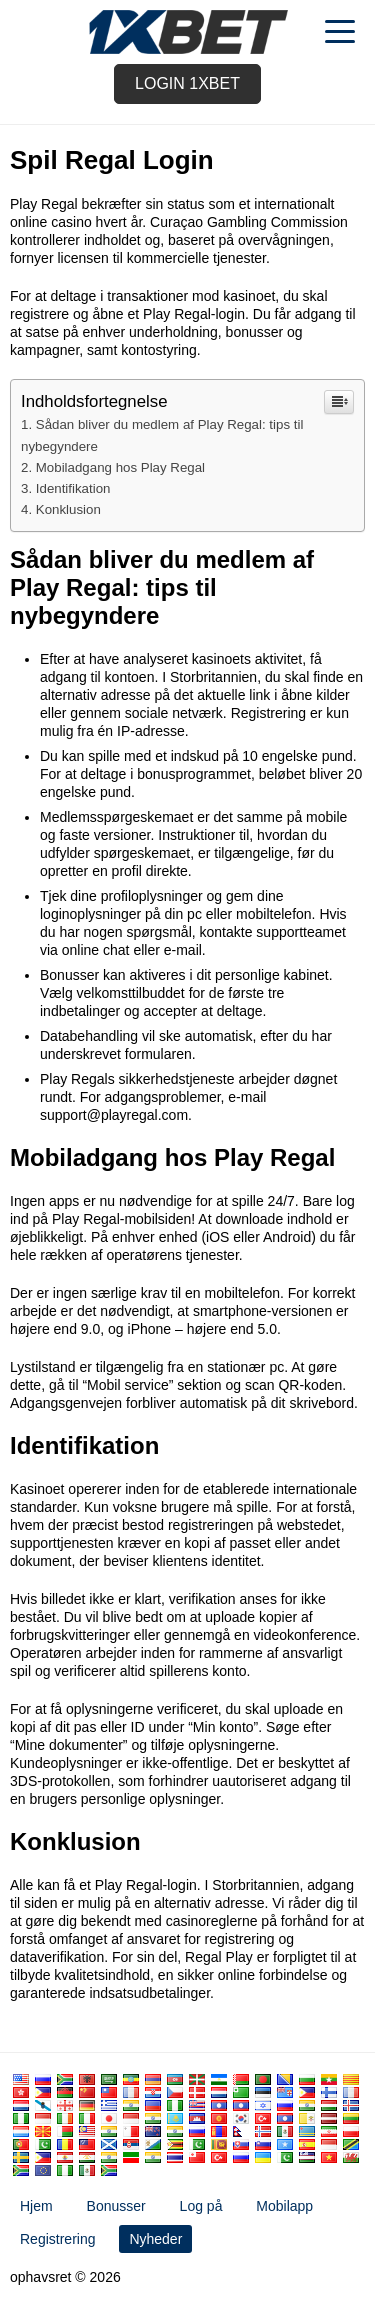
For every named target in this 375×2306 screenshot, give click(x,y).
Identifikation (73, 488)
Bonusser (116, 2206)
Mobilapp (284, 2206)
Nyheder (155, 2239)
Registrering (57, 2239)
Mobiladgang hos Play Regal (120, 467)
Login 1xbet (187, 83)
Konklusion (68, 509)
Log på (201, 2206)
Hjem (36, 2206)
